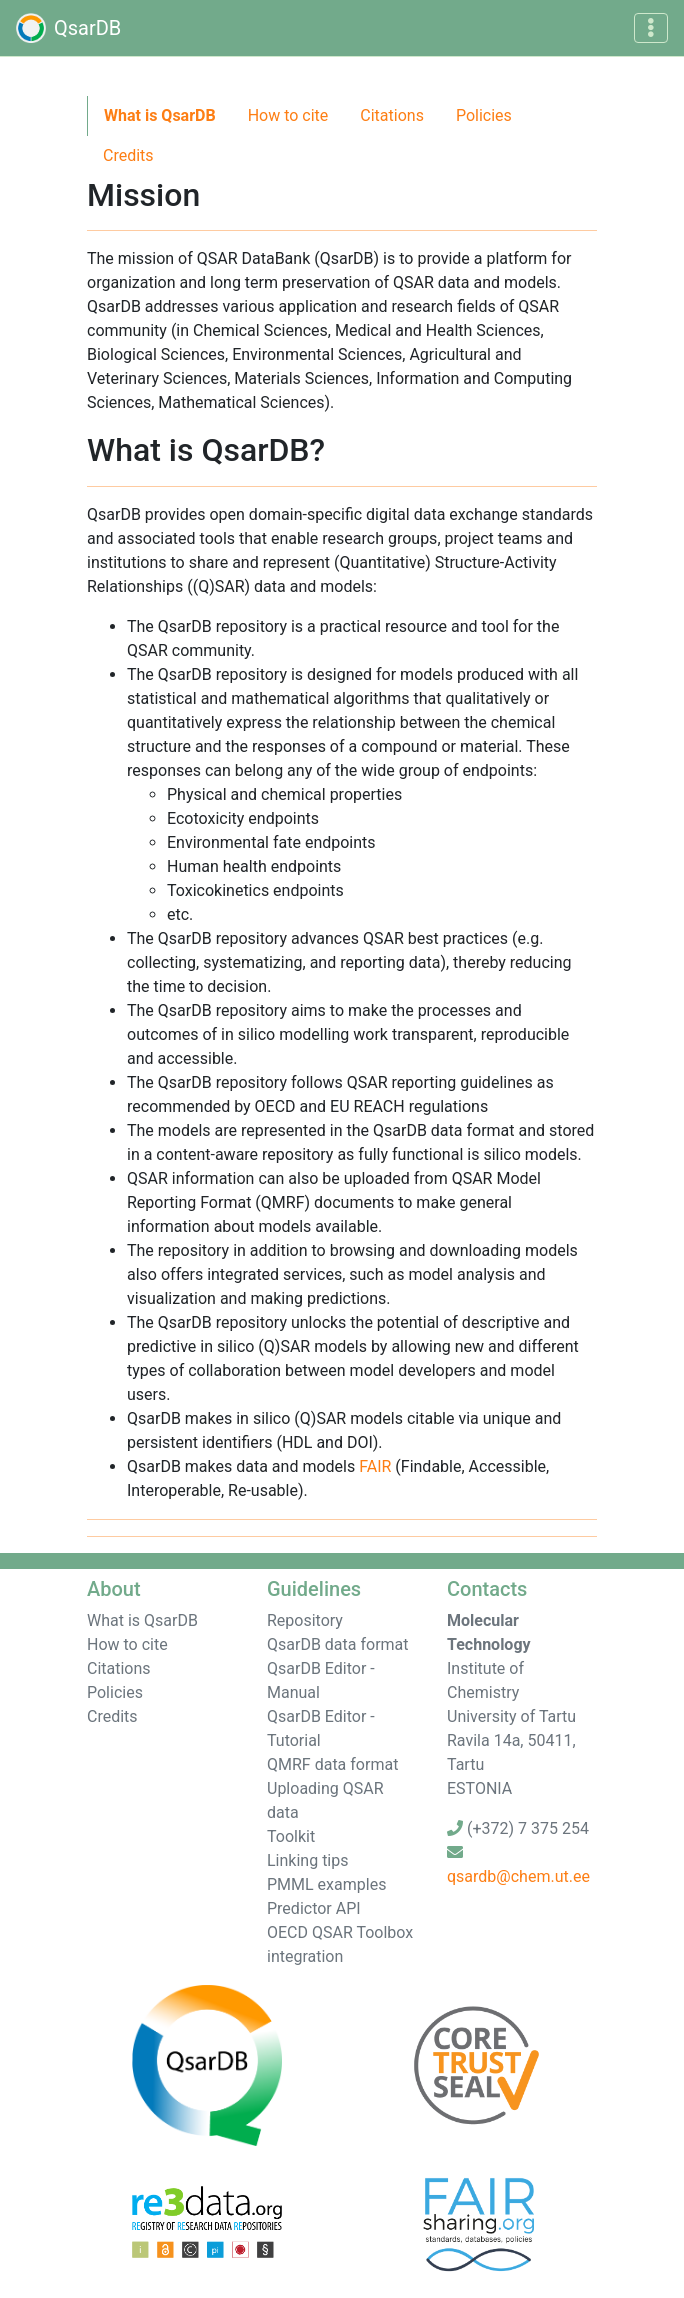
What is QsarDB (160, 115)
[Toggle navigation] (651, 28)
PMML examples (326, 1884)
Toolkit (291, 1836)
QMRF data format (332, 1764)
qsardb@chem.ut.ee (518, 1876)
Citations (392, 115)
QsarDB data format (338, 1644)
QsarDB (68, 28)
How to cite (288, 115)
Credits (128, 155)
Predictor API (314, 1908)
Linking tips (308, 1860)
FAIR (375, 1466)
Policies (484, 115)
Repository (305, 1620)
